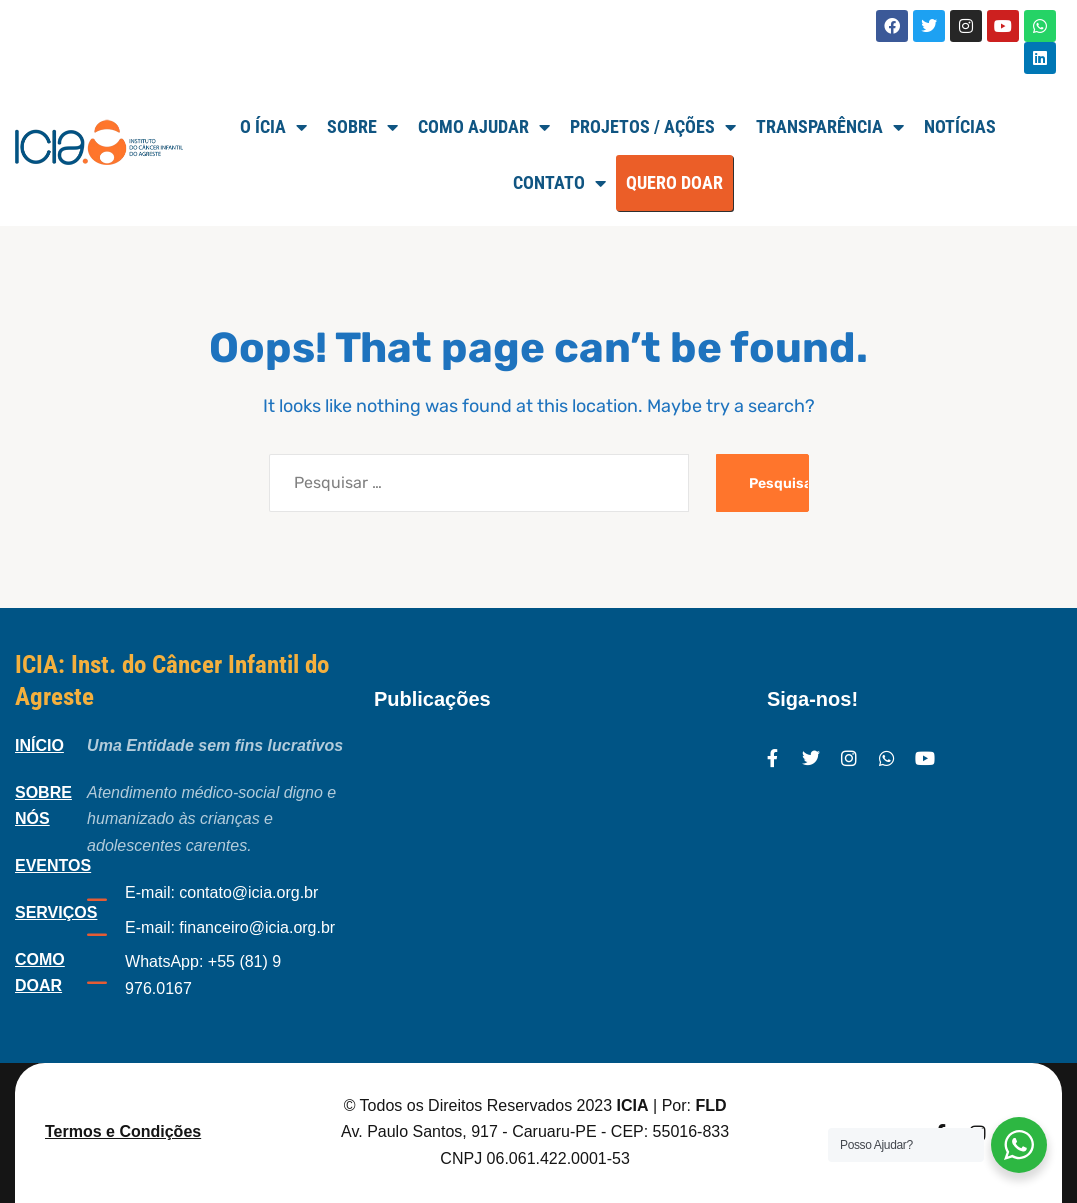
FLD (710, 1105)
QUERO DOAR (674, 182)
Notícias (960, 126)
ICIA (633, 1105)
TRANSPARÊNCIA (830, 127)
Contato (559, 183)
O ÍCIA (273, 127)
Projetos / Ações (653, 127)
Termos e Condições (123, 1131)
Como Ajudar (484, 127)
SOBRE (362, 127)
